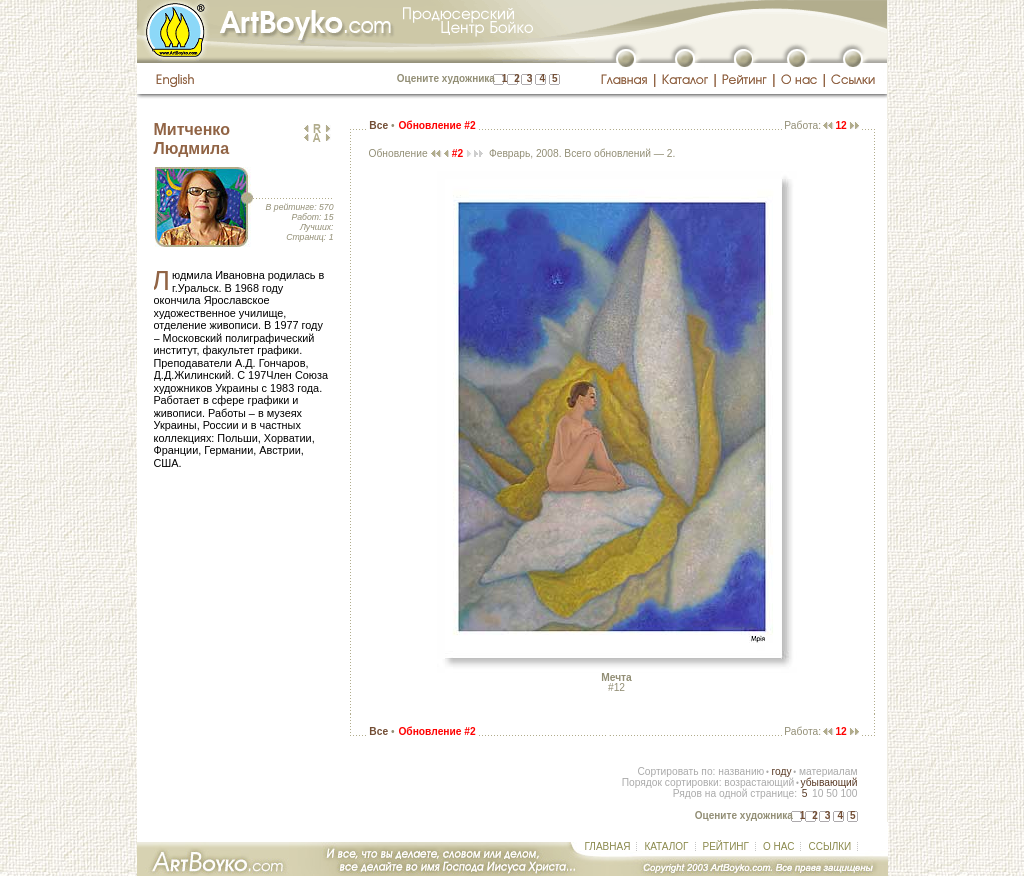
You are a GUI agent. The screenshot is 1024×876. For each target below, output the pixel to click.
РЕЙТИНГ (726, 846)
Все (378, 125)
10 (817, 793)
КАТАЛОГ (666, 846)
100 (848, 793)
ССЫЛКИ (829, 846)
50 (831, 793)
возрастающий (759, 782)
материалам (828, 771)
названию (741, 771)
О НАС (778, 846)
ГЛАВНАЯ (608, 846)
